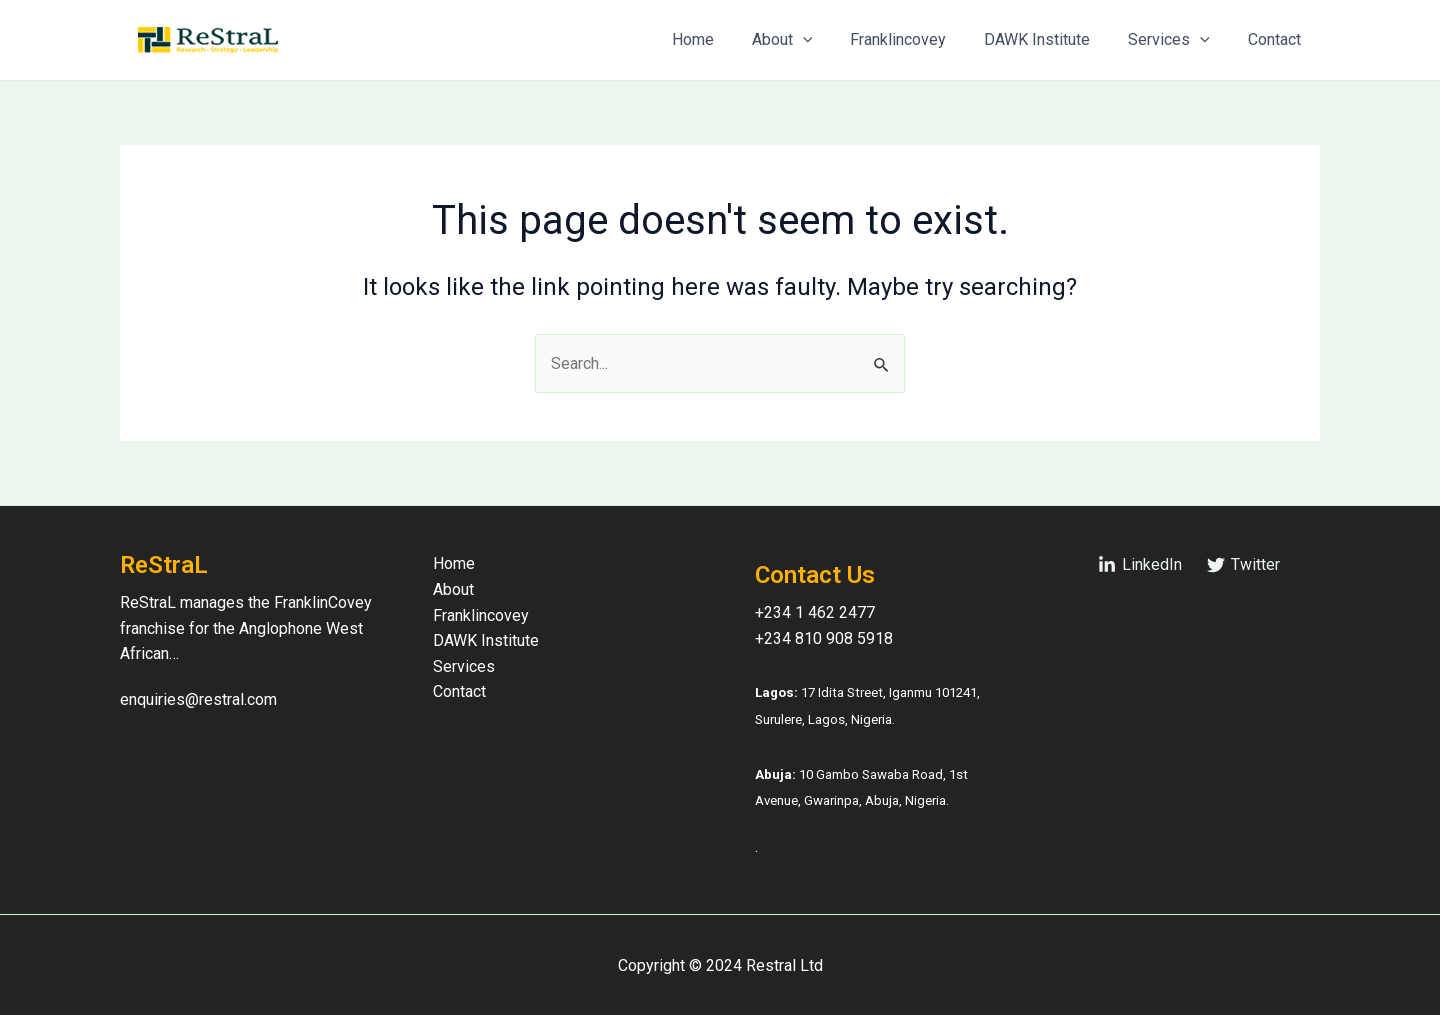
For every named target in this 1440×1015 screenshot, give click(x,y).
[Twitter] (1243, 565)
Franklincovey (919, 39)
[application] (830, 40)
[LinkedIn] (1139, 565)
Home (726, 39)
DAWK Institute (1052, 39)
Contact (1277, 39)
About (809, 40)
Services (1178, 40)
